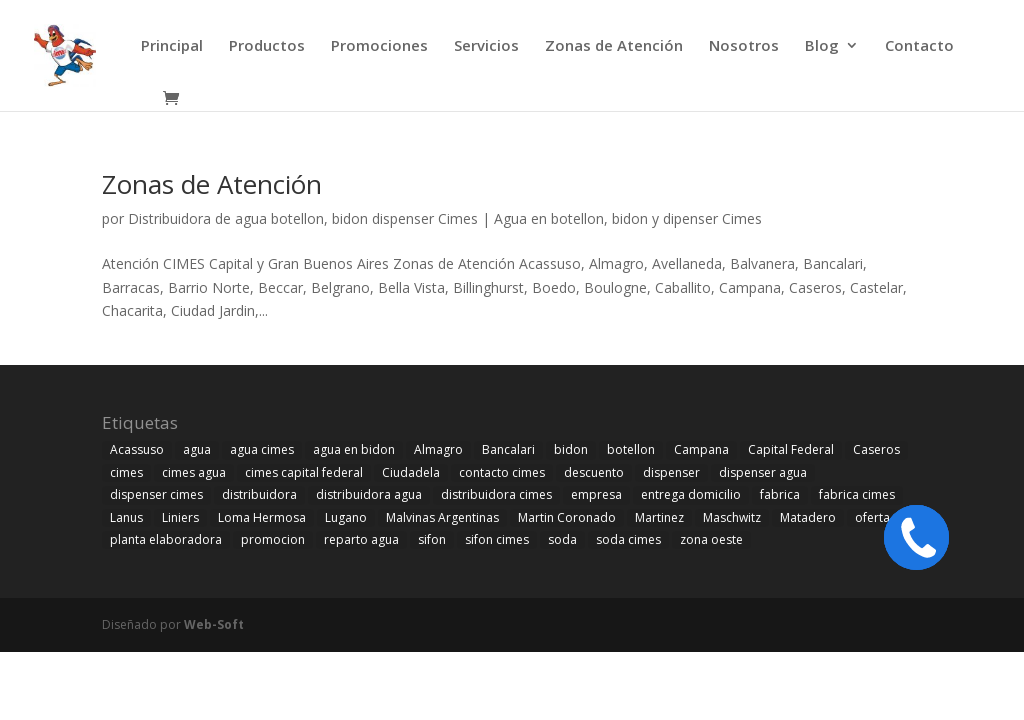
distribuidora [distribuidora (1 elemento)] (259, 494)
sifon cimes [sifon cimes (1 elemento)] (497, 539)
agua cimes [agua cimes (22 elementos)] (262, 449)
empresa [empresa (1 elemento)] (596, 494)
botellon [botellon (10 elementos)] (631, 449)
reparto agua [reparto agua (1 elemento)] (361, 539)
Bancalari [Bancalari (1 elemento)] (508, 449)
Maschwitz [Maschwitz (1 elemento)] (732, 517)
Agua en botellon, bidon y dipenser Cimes (628, 218)
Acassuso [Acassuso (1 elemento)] (137, 449)
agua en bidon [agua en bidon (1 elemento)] (354, 449)
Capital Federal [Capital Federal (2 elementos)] (791, 449)
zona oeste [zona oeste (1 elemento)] (711, 539)
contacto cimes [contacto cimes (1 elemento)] (502, 472)
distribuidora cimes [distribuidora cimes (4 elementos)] (496, 494)
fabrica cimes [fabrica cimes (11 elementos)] (857, 494)
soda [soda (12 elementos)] (562, 539)
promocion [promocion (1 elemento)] (273, 539)
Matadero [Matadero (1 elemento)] (808, 517)
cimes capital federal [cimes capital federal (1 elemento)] (304, 472)
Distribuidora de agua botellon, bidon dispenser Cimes (303, 218)
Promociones (379, 46)
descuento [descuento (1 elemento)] (594, 472)
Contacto (919, 46)
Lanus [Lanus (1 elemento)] (126, 517)
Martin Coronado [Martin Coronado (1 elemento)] (567, 517)
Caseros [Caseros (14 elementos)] (876, 449)
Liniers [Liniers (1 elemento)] (180, 517)
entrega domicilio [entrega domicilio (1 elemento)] (691, 494)
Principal (172, 46)
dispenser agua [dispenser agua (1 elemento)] (763, 472)
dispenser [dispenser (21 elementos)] (671, 472)
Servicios (486, 46)
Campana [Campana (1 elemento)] (701, 449)
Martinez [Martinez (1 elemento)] (659, 517)
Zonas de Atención (614, 46)
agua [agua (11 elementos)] (197, 449)
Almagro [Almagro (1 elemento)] (438, 449)
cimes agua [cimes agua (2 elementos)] (194, 472)
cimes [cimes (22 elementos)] (126, 472)
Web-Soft (214, 624)
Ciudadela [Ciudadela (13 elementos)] (411, 472)
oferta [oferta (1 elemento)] (872, 517)
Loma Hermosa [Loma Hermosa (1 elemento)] (262, 517)
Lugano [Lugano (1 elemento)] (346, 517)
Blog (822, 46)
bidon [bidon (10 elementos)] (571, 449)
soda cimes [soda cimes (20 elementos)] (628, 539)
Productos (267, 46)
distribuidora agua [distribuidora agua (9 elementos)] (369, 494)
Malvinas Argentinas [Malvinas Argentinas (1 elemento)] (442, 517)
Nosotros (744, 46)
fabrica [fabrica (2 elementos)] (780, 494)
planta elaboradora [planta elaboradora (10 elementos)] (166, 539)
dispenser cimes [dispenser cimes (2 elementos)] (156, 494)
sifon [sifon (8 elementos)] (432, 539)
